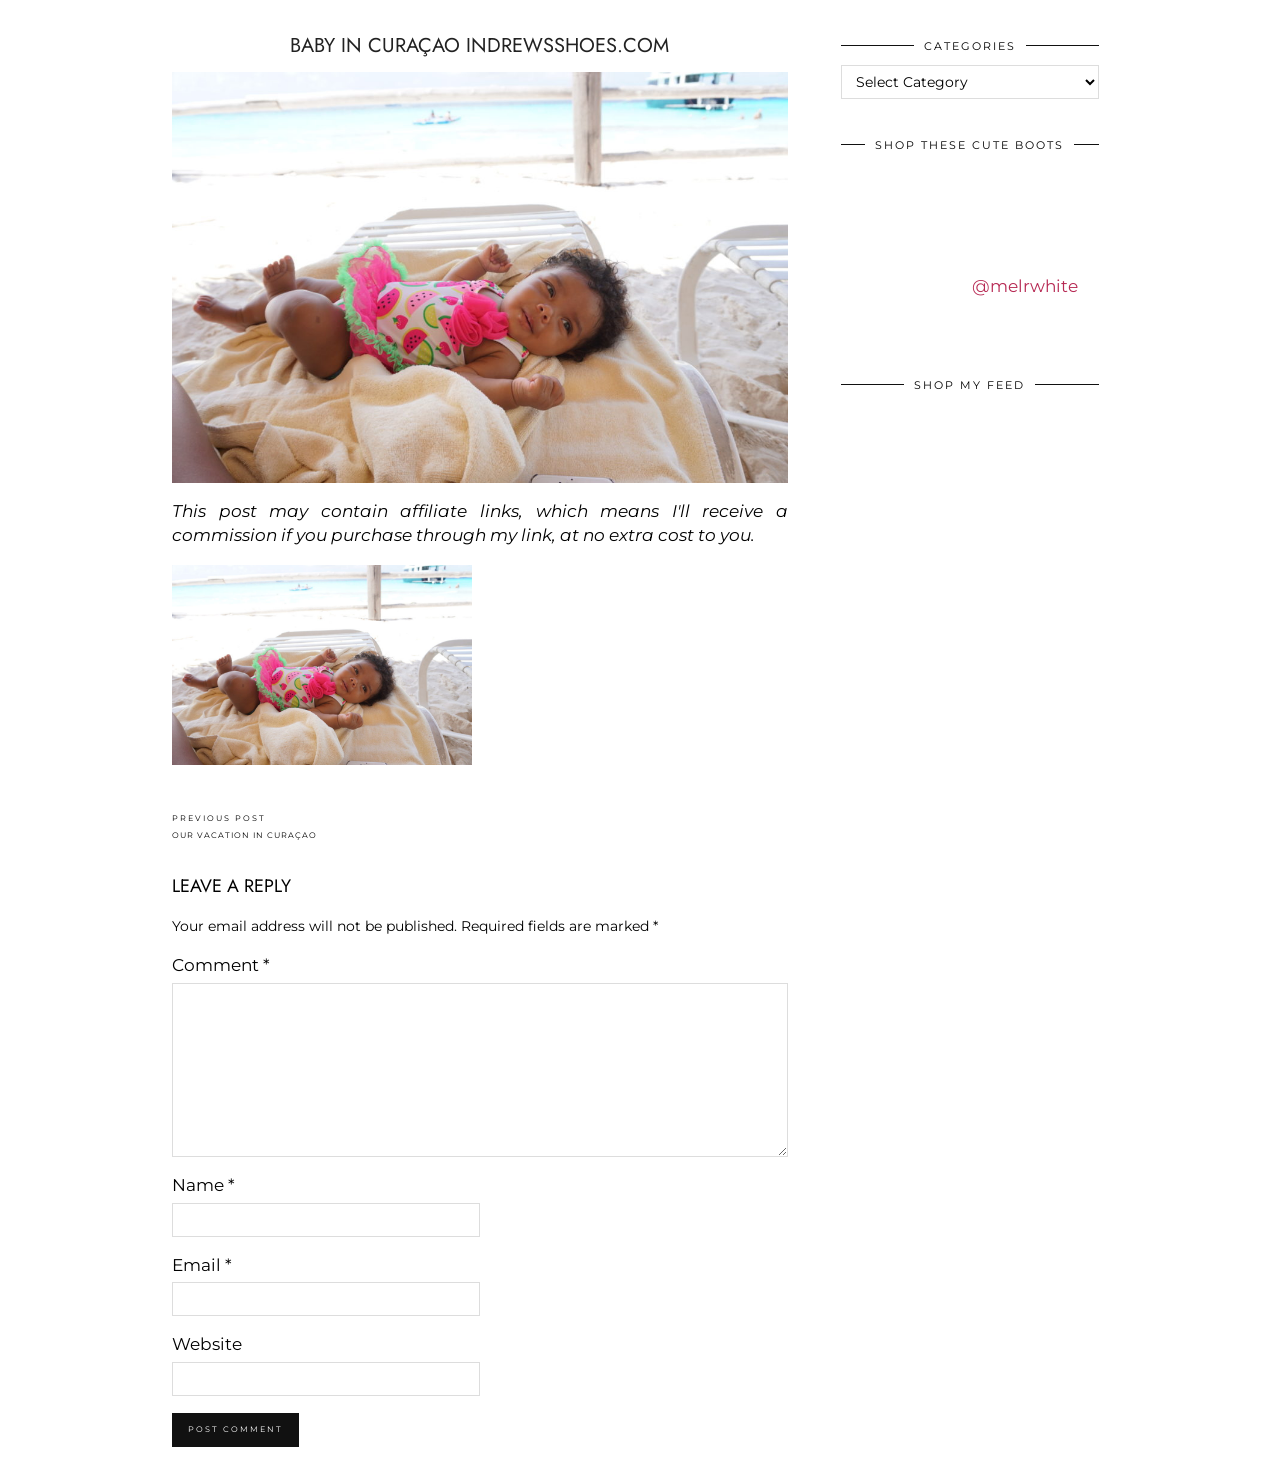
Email (202, 1265)
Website (207, 1344)
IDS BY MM (34, 19)
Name (203, 1185)
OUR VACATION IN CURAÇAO (244, 826)
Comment (221, 965)
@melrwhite (1025, 286)
